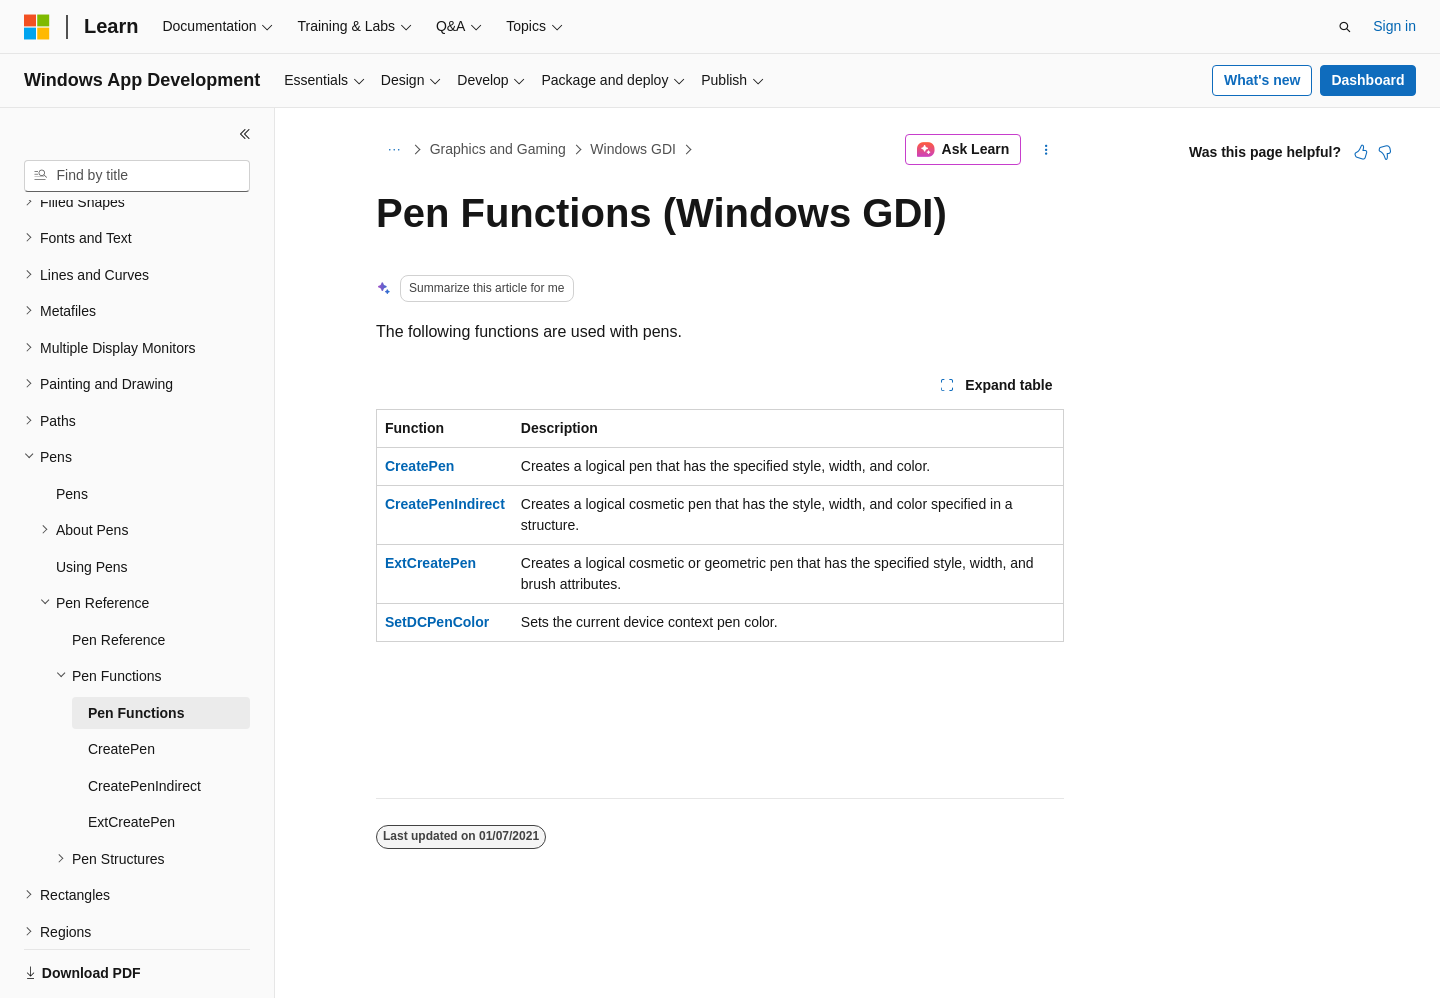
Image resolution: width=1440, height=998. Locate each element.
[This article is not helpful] (1385, 152)
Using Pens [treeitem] (92, 498)
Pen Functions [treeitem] (136, 644)
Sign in (1394, 26)
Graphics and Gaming (498, 149)
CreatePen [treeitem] (121, 680)
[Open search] (1345, 27)
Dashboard (1367, 80)
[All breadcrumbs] (393, 150)
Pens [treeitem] (72, 425)
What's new (1262, 80)
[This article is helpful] (1361, 152)
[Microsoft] (37, 27)
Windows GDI (633, 149)
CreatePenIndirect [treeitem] (144, 717)
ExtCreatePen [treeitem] (131, 753)
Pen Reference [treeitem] (118, 571)
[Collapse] (245, 134)
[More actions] (1046, 150)
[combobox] (137, 176)
